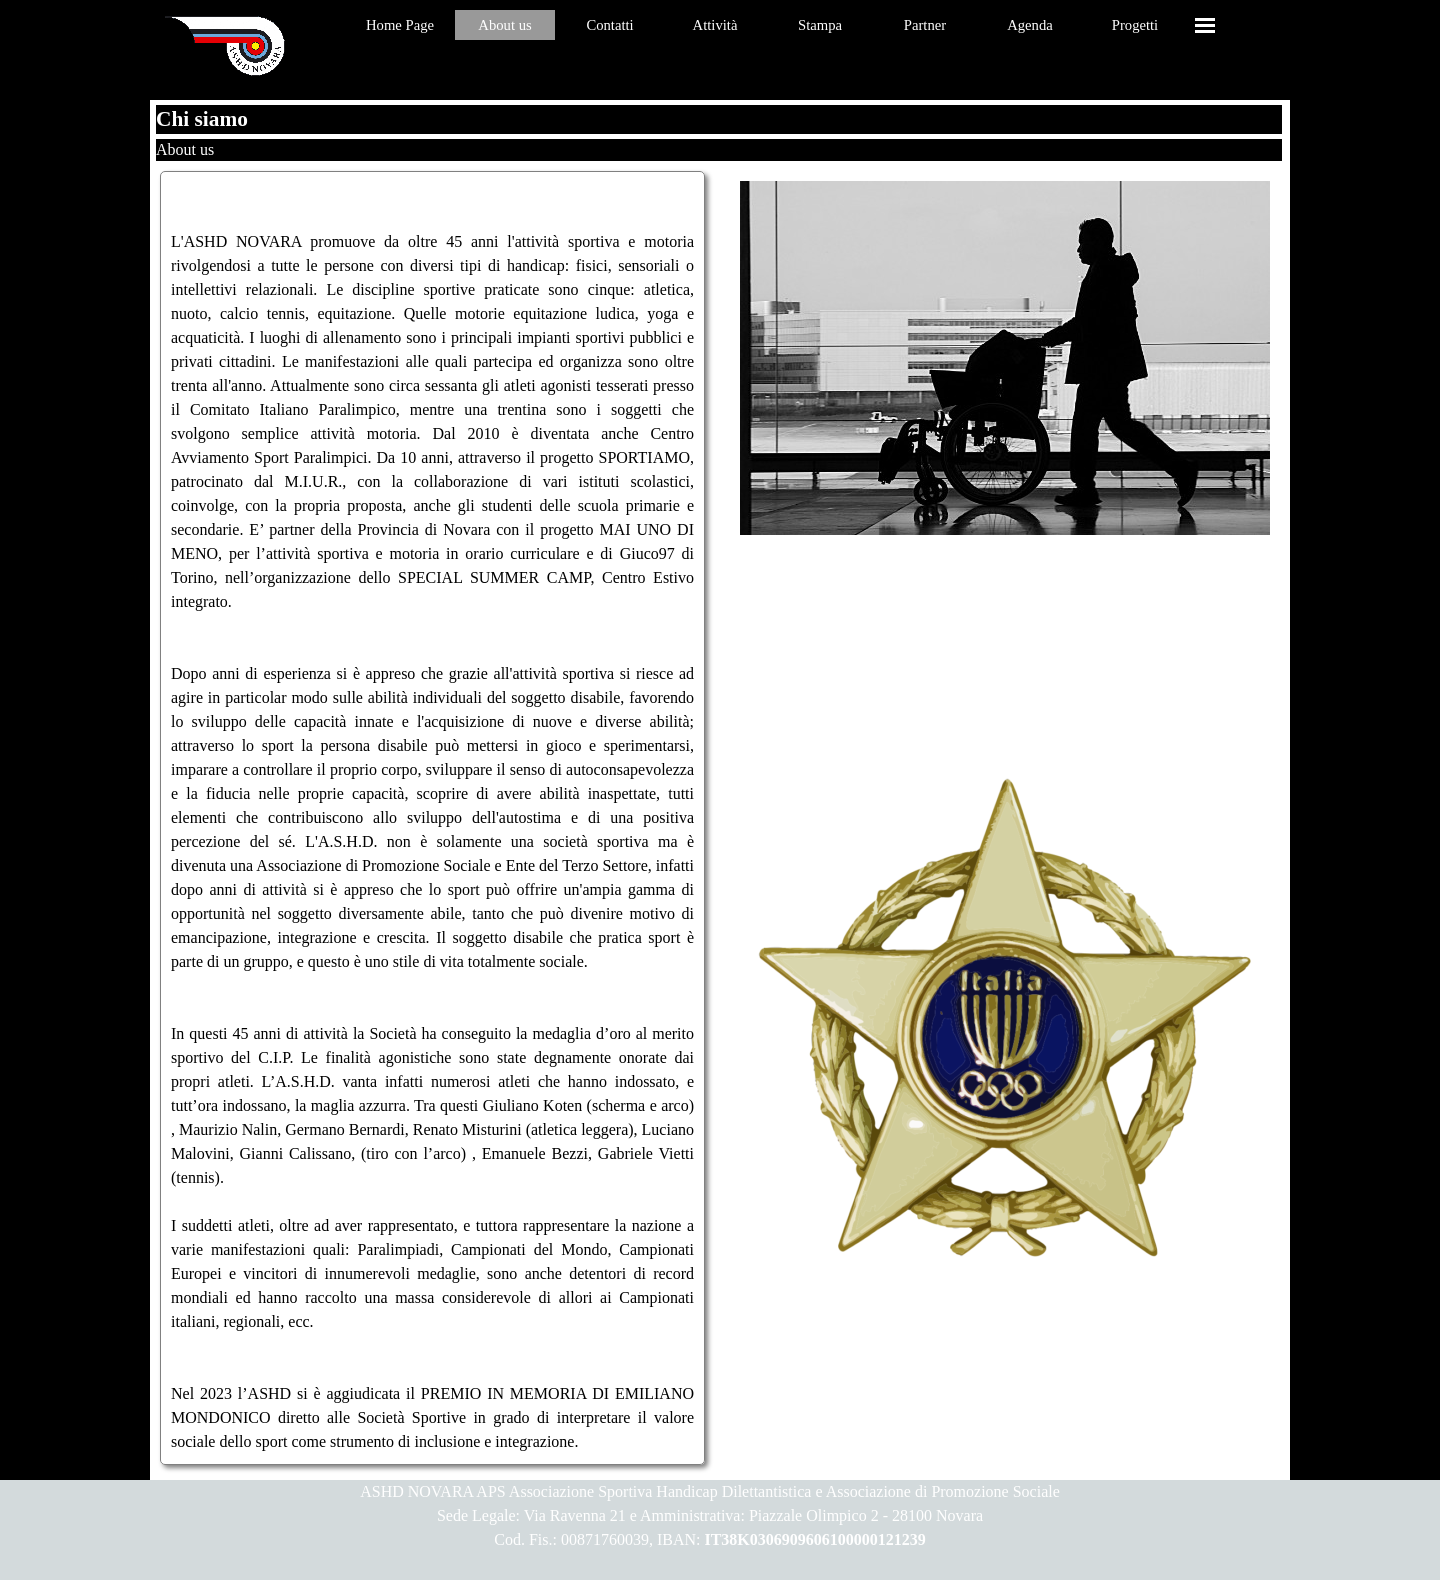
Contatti (609, 25)
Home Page (400, 25)
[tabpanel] (432, 818)
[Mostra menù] (1205, 25)
